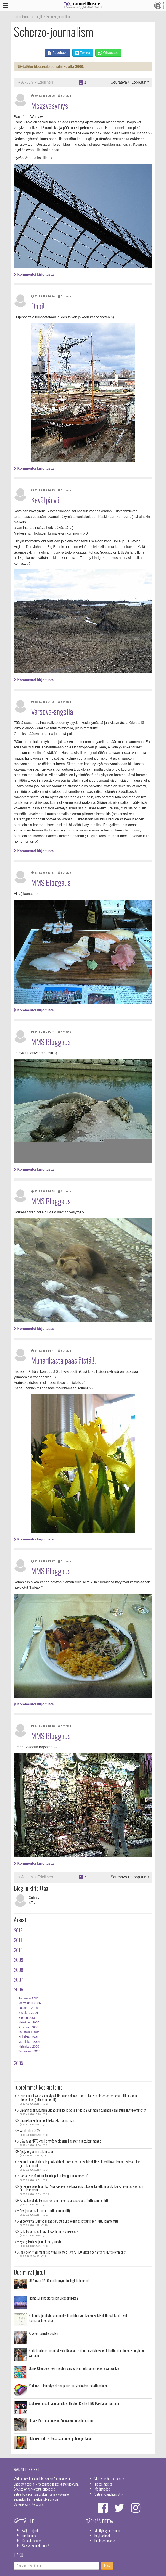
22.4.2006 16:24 (43, 296)
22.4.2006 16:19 (43, 490)
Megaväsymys (49, 105)
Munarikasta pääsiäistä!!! (63, 1360)
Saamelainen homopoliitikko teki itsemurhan (47, 2120)
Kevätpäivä (45, 499)
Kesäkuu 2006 (28, 2027)
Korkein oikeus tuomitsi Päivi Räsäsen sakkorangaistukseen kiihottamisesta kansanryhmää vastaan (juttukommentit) (81, 2188)
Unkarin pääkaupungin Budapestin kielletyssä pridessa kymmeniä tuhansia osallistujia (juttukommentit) (83, 2110)
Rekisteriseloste (104, 2540)
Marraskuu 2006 (29, 2003)
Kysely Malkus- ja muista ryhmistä (41, 2241)
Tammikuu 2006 (29, 2051)
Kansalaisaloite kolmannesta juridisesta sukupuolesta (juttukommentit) (64, 2200)
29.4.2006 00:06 (43, 95)
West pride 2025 (30, 2130)
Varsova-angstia (52, 711)
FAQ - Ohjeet (30, 2530)
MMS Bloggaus (51, 882)
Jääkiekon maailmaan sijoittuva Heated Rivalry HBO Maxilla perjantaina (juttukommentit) (73, 2252)
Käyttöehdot (102, 2535)
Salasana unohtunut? (35, 2546)
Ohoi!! (38, 305)
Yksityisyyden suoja (107, 2530)
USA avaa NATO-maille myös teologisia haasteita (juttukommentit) (61, 2141)
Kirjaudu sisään (32, 2540)
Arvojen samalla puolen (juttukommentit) (45, 2210)
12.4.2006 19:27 (43, 1561)
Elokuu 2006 (27, 2017)
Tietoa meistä (103, 2484)
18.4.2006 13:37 (43, 872)
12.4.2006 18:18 (43, 1726)
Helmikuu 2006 (28, 2046)
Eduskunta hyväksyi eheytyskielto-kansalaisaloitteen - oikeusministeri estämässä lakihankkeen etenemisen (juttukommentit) (78, 2097)
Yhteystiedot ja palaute (109, 2478)
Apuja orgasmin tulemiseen (37, 2151)
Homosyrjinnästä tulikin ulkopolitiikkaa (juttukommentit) (54, 2175)
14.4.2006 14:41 (43, 1350)
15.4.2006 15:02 (43, 1032)
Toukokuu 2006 (29, 2032)
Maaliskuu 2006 (29, 2041)
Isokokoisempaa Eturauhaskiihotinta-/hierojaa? (49, 2231)
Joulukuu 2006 (28, 1998)
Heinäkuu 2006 (28, 2022)
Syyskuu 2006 (28, 2012)
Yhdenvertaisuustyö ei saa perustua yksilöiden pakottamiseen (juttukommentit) (69, 2221)
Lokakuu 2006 (28, 2008)
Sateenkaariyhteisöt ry (109, 2494)
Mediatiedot (102, 2489)
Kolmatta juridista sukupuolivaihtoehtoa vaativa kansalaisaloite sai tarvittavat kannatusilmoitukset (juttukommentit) (81, 2163)
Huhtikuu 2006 (28, 2036)
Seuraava (120, 82)
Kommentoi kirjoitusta (34, 274)
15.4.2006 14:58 (43, 1191)
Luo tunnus (29, 2535)
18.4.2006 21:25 (43, 702)
